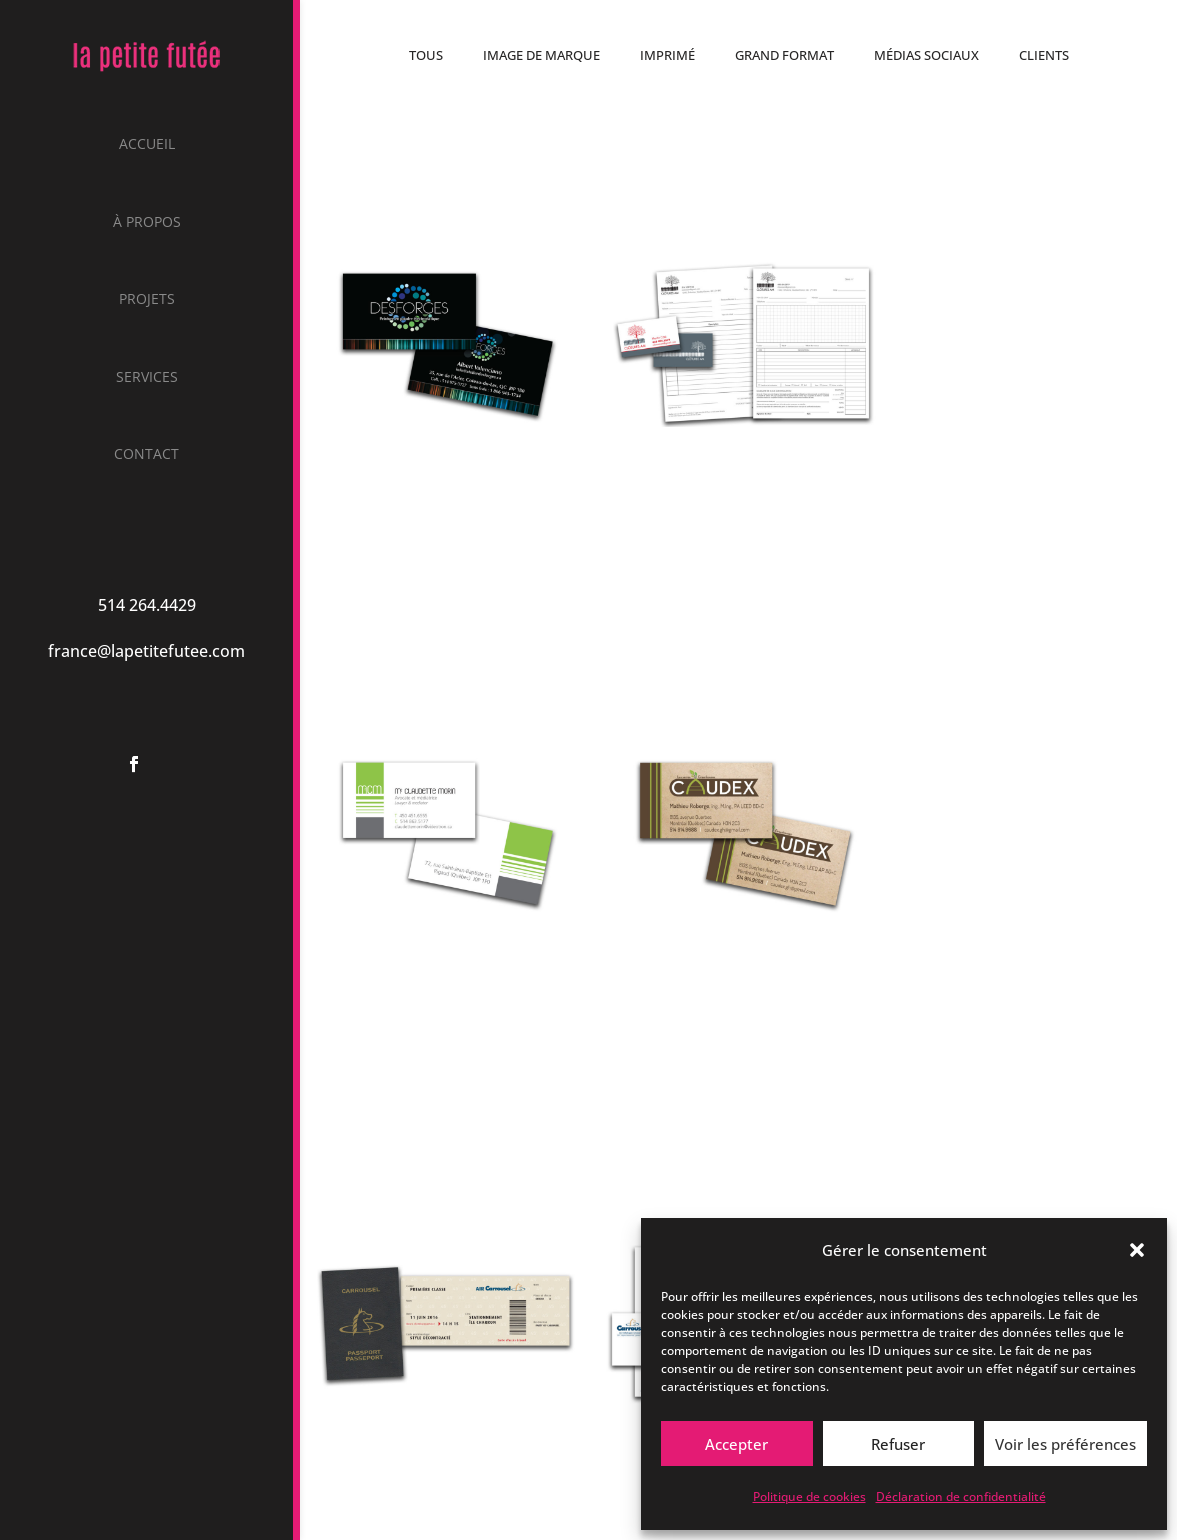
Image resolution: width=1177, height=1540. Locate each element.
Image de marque (541, 55)
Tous (426, 55)
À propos (147, 223)
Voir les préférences (1065, 1444)
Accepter (736, 1444)
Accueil (147, 145)
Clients (1044, 55)
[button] (1137, 1250)
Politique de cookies (809, 1496)
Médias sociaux (926, 55)
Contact (146, 455)
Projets (147, 300)
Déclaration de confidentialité (961, 1496)
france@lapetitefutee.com (146, 651)
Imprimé (667, 55)
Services (147, 378)
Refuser (898, 1444)
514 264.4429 (147, 605)
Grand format (784, 55)
